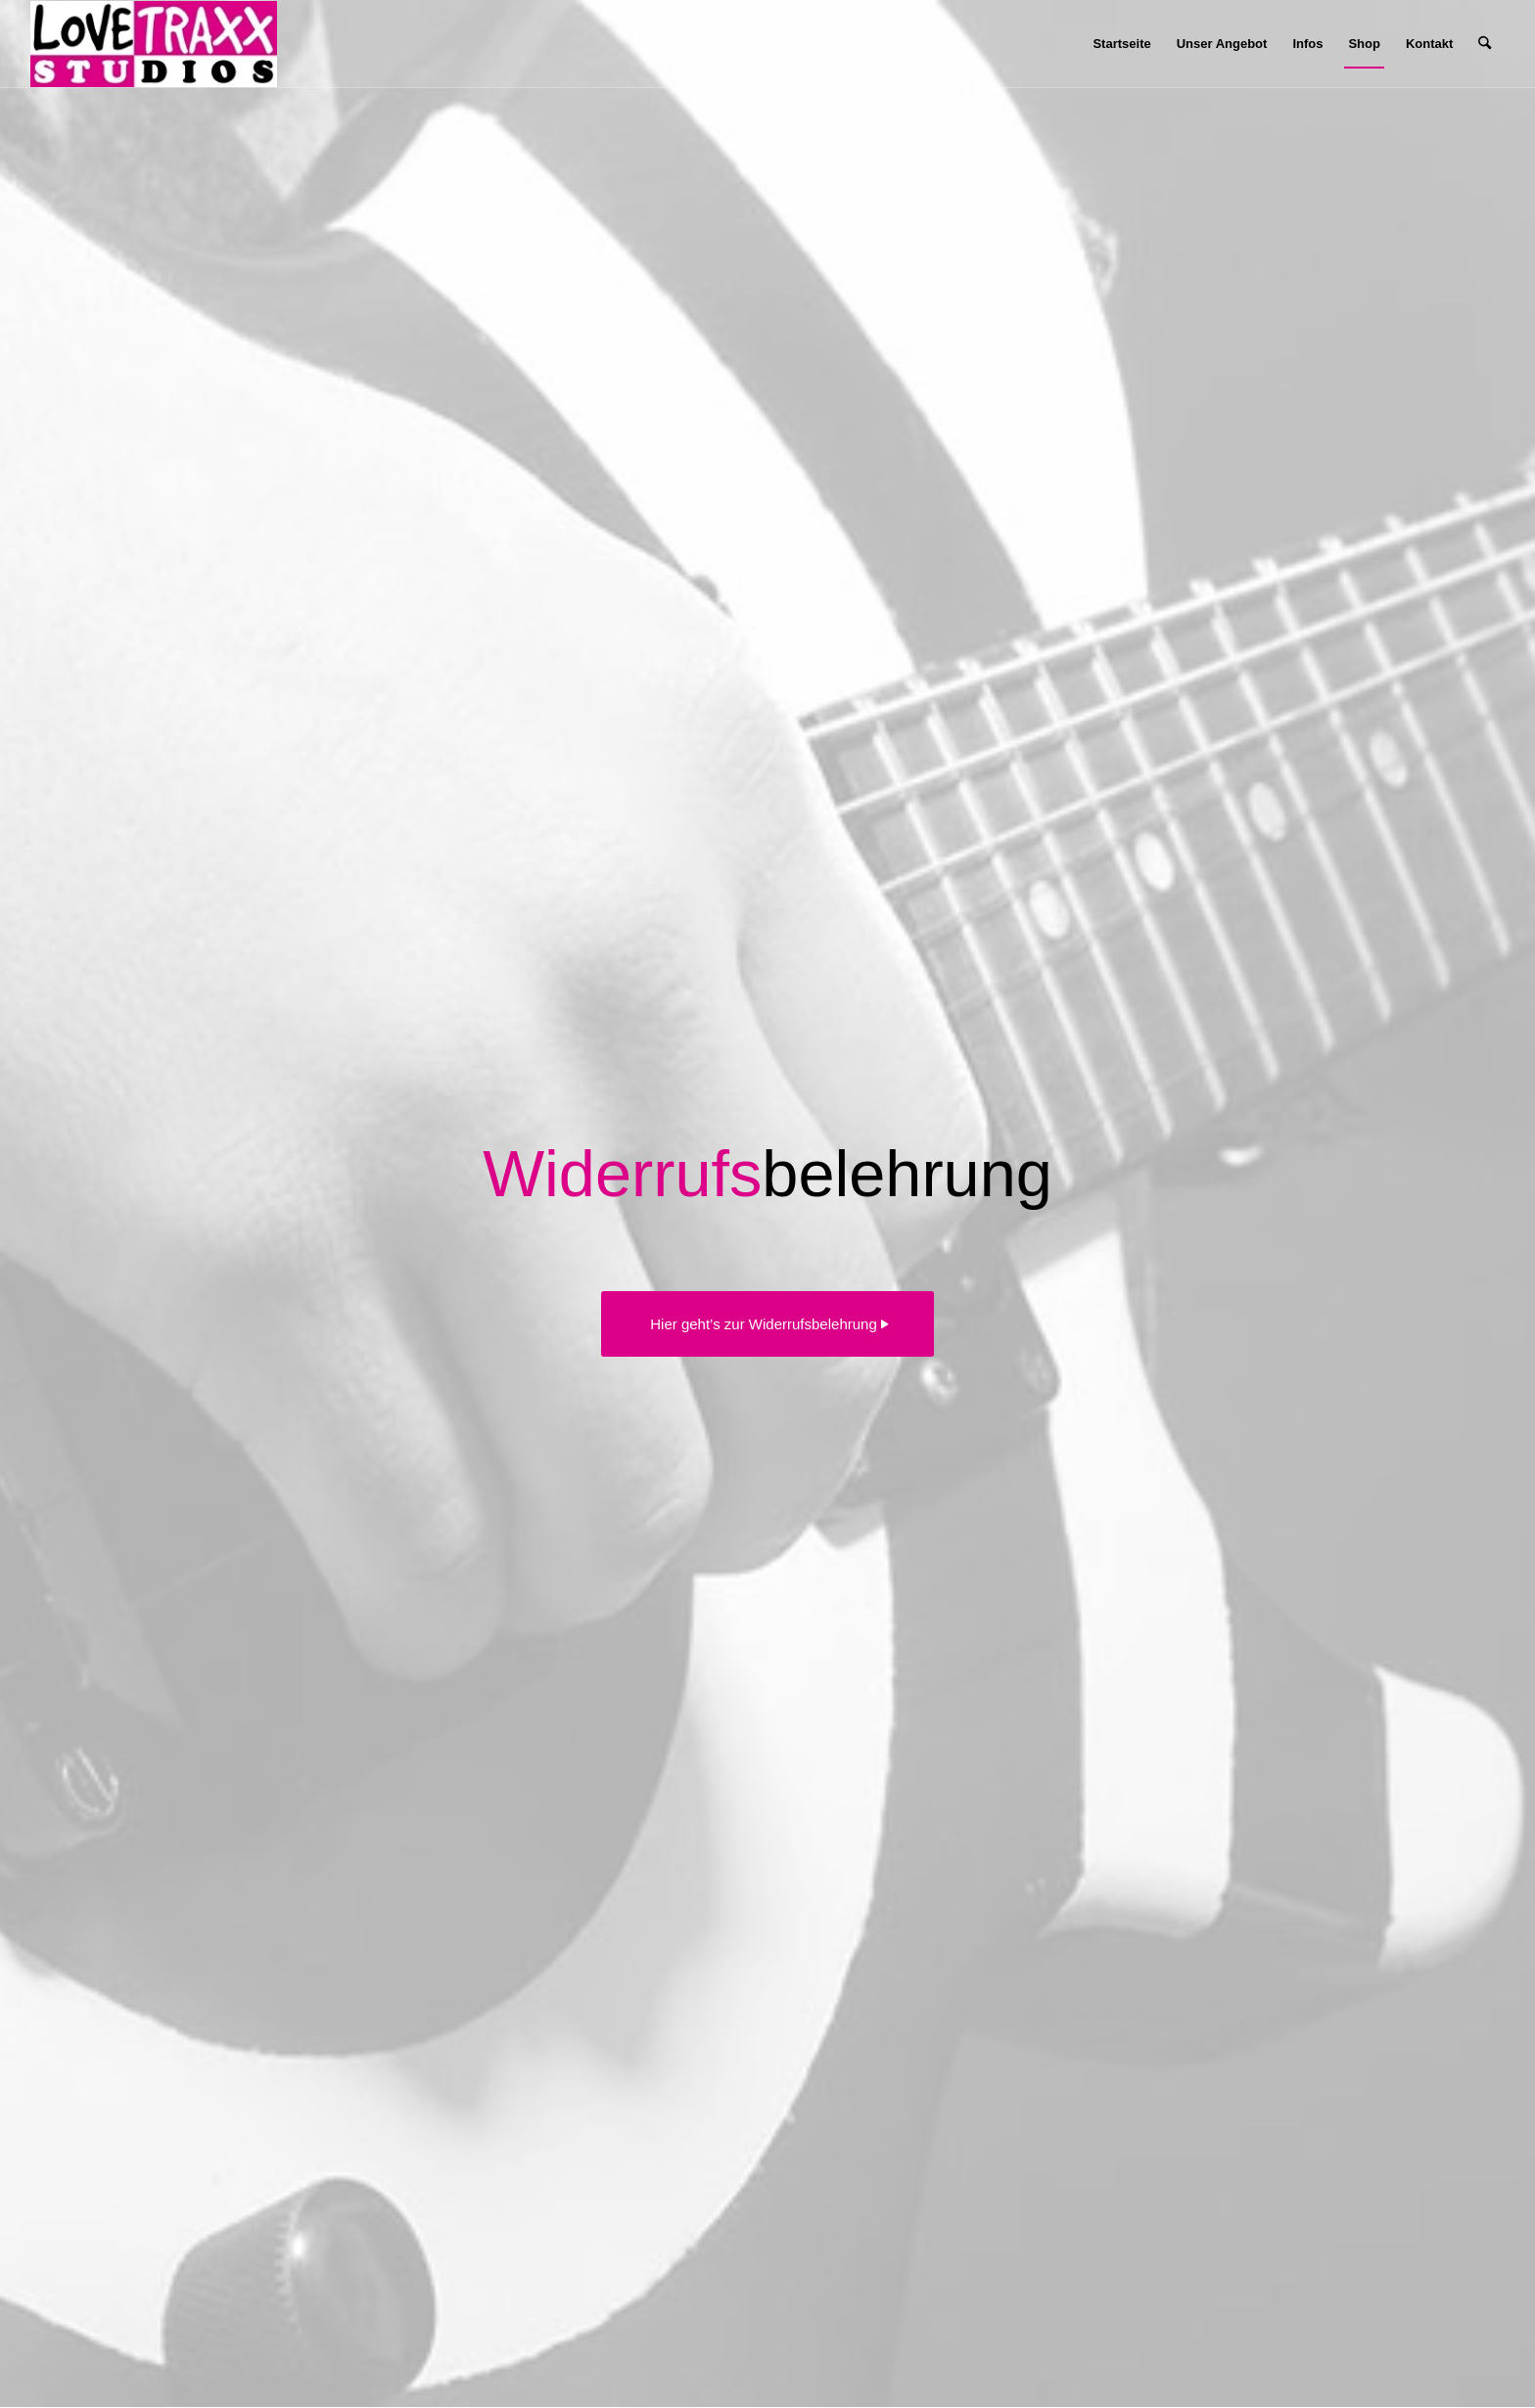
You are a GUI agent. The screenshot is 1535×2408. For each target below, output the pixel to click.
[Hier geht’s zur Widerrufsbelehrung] (767, 1324)
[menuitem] (1121, 44)
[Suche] (1484, 44)
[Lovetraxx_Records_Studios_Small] (153, 44)
